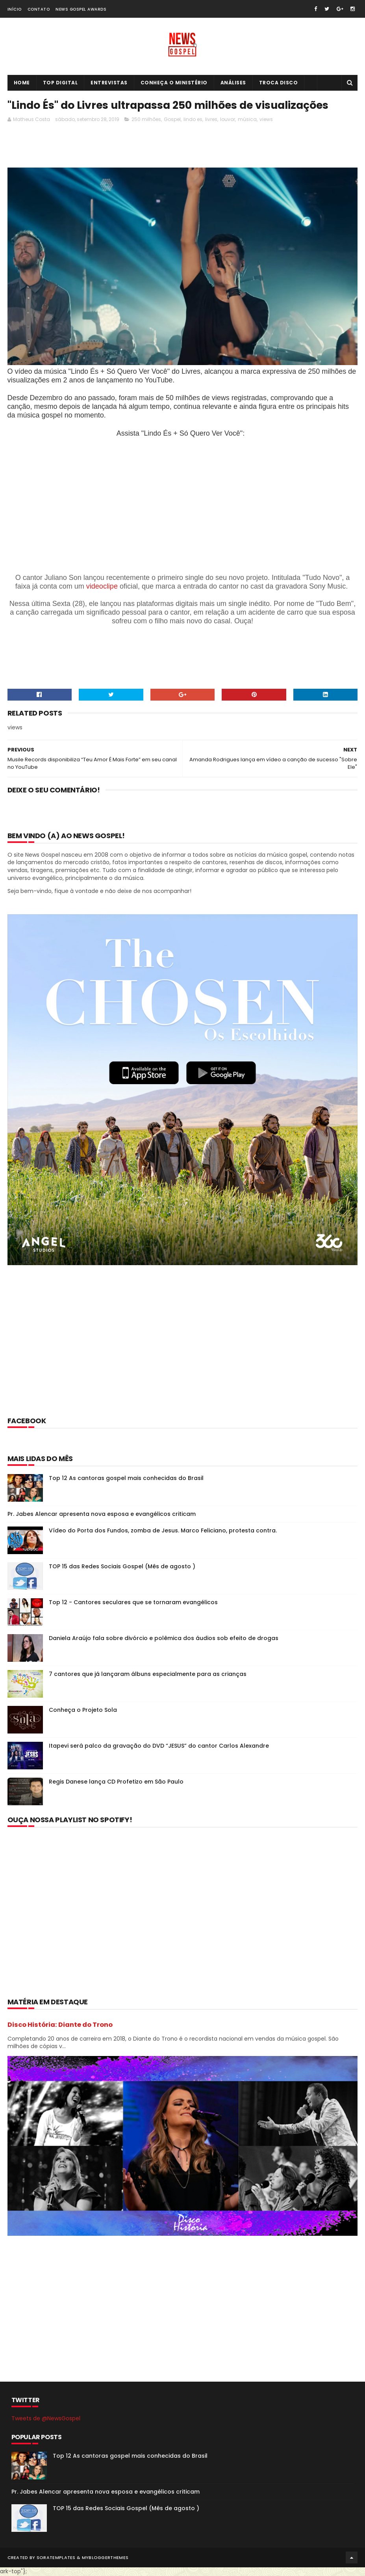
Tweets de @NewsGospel (45, 2419)
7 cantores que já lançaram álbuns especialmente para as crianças (147, 1674)
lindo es (192, 120)
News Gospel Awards (81, 9)
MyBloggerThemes (105, 2558)
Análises (233, 83)
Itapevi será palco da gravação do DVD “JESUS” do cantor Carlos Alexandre (159, 1746)
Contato (39, 9)
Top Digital (60, 83)
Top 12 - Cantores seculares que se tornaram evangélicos (133, 1603)
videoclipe (102, 587)
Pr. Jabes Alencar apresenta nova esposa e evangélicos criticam (101, 1514)
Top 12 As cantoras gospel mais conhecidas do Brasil (126, 1478)
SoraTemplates (56, 2558)
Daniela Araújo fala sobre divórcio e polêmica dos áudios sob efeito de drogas (163, 1638)
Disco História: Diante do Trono (60, 2025)
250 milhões (146, 120)
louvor (227, 120)
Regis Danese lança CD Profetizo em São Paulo (116, 1782)
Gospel (172, 120)
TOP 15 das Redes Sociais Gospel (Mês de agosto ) (122, 1567)
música (247, 120)
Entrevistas (109, 83)
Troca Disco (278, 83)
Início (14, 9)
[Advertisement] (150, 148)
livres (211, 120)
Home (22, 83)
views (266, 120)
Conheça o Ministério (174, 83)
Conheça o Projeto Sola (83, 1710)
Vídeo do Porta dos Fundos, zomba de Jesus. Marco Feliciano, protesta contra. (163, 1531)
